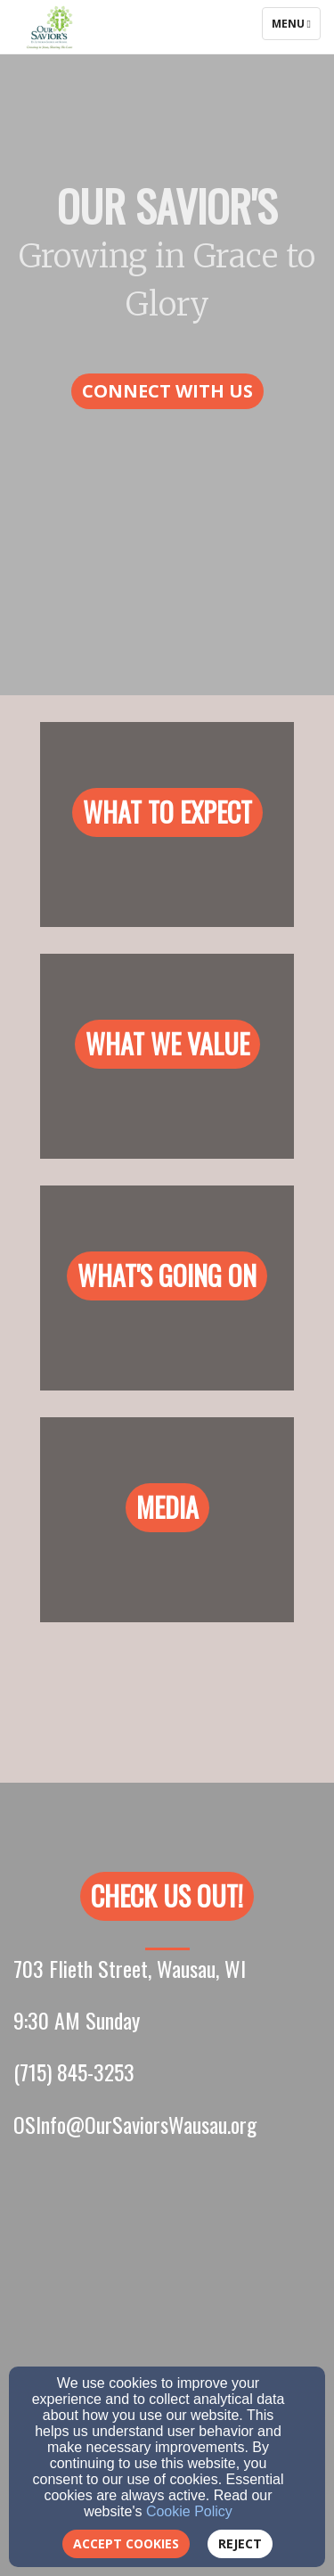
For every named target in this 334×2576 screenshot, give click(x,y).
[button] (167, 391)
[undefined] (167, 838)
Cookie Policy (189, 2511)
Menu (296, 23)
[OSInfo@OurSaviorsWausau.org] (135, 2128)
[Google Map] (167, 2334)
